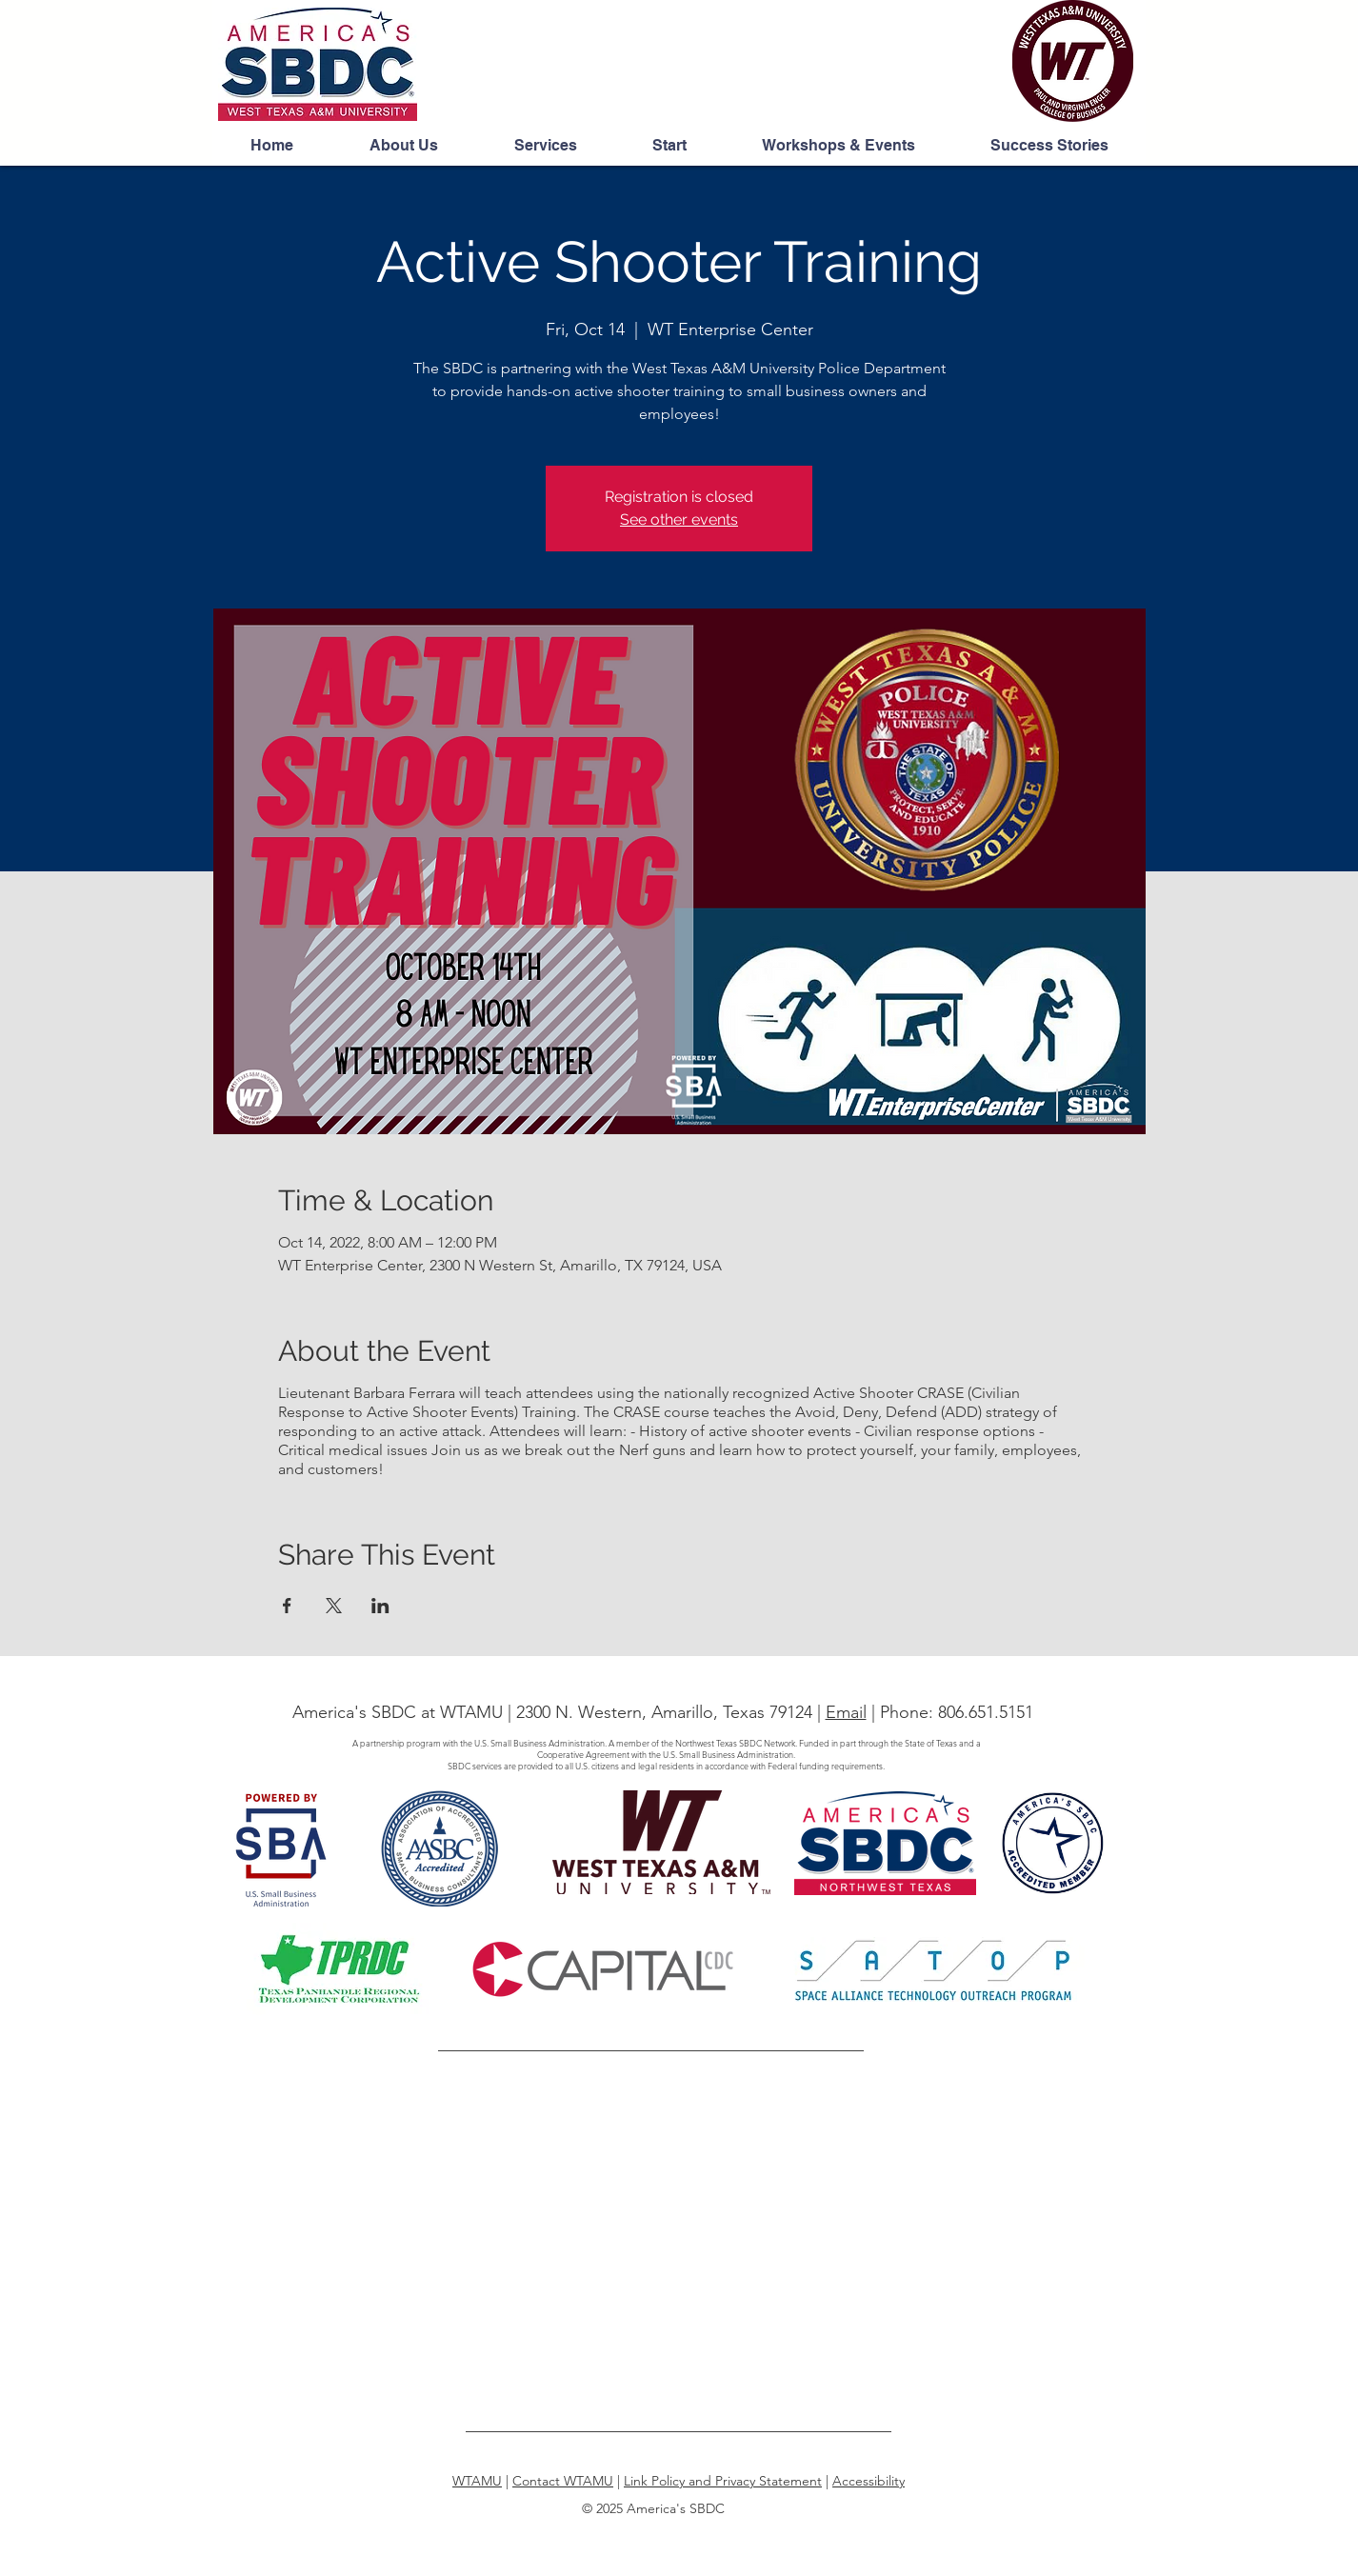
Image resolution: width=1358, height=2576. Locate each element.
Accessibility (868, 2480)
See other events (679, 519)
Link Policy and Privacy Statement (723, 2480)
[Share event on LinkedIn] (380, 1605)
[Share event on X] (334, 1605)
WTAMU (477, 2480)
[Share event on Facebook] (287, 1605)
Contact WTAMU (562, 2480)
